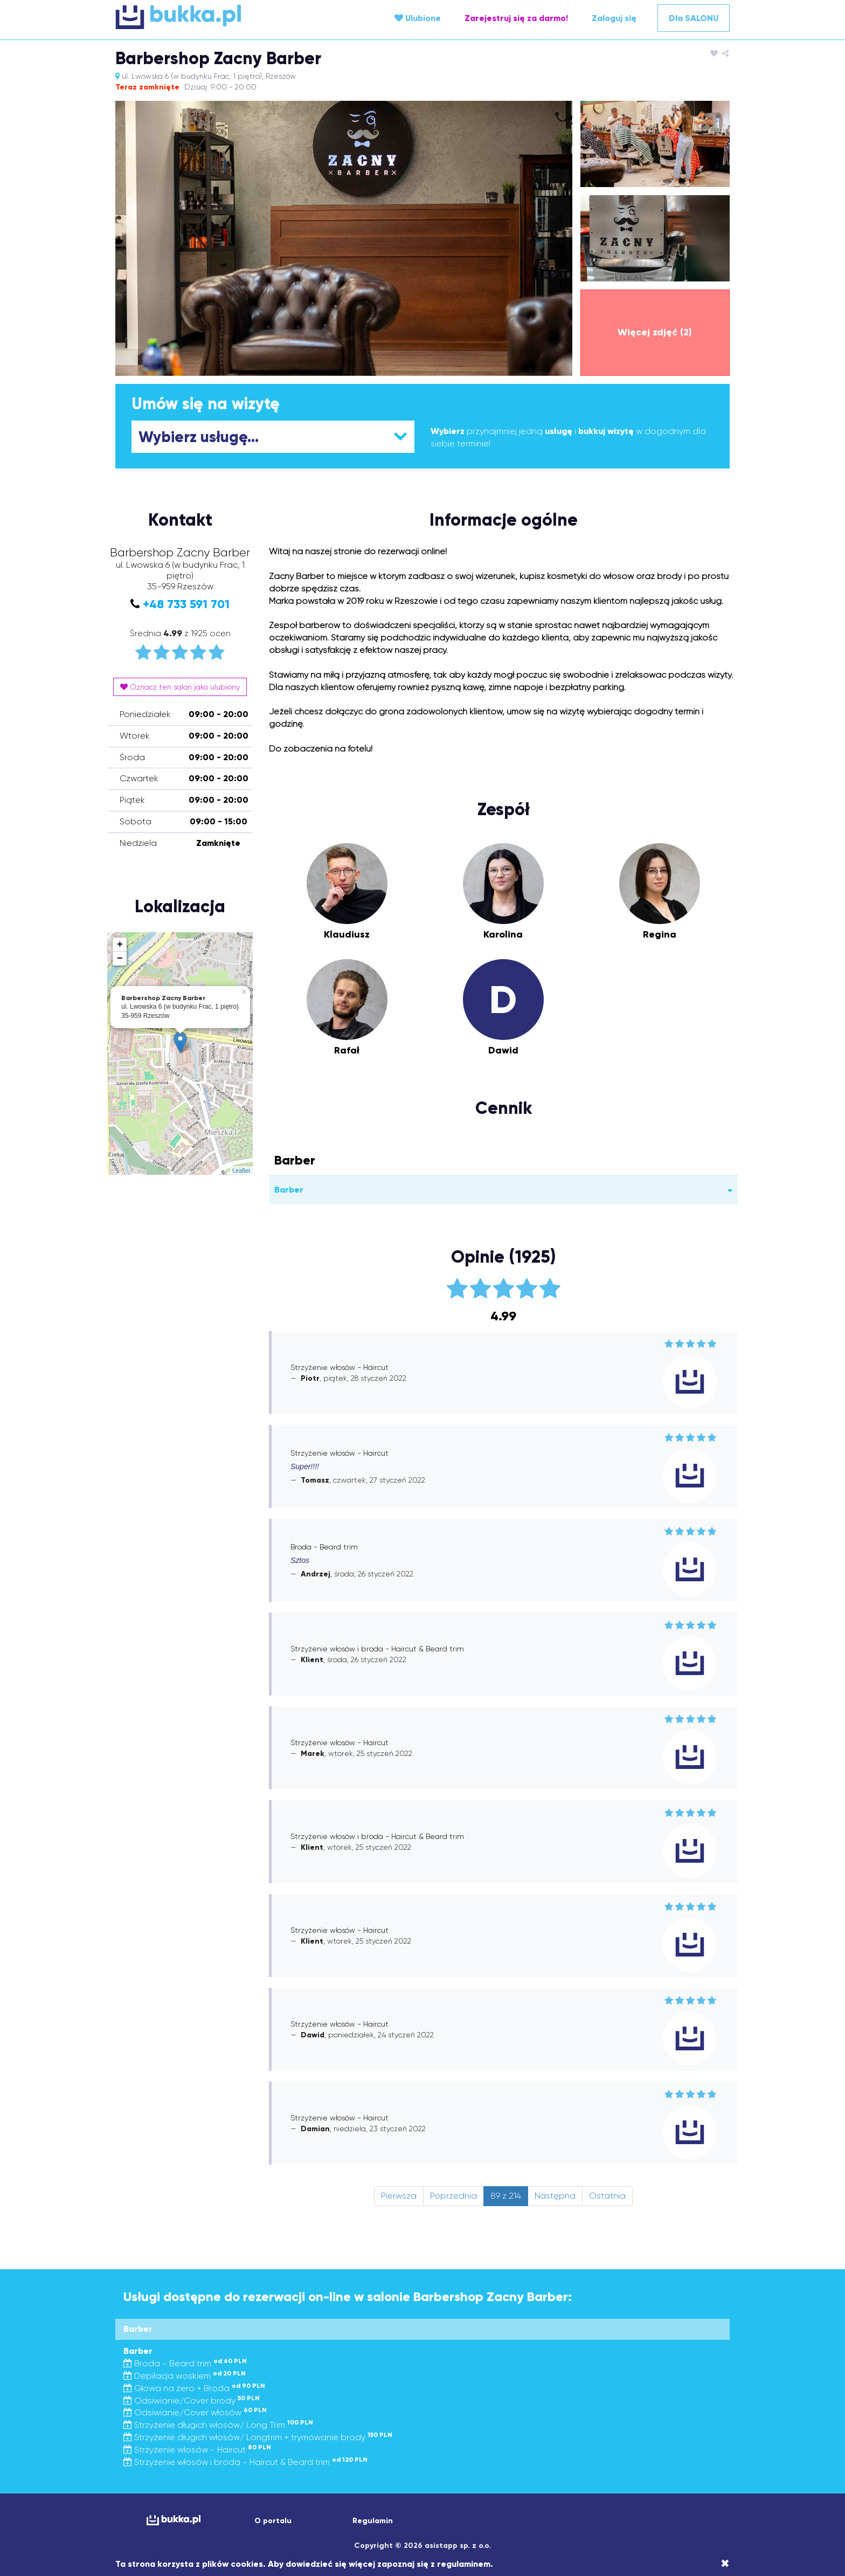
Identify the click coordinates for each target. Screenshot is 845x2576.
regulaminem (463, 2564)
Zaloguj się (614, 18)
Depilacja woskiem (184, 2376)
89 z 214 (505, 2196)
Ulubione (417, 18)
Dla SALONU (693, 18)
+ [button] (120, 944)
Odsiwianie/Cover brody (191, 2400)
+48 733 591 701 (186, 604)
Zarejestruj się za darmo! (516, 18)
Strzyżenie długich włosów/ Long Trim (218, 2425)
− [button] (120, 958)
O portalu (273, 2520)
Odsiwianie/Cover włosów (195, 2412)
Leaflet (241, 1170)
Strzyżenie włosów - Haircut (197, 2449)
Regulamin (372, 2520)
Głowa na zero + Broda (194, 2388)
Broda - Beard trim (185, 2363)
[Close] (725, 2563)
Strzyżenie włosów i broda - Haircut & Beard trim (245, 2462)
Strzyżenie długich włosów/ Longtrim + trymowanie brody (257, 2437)
